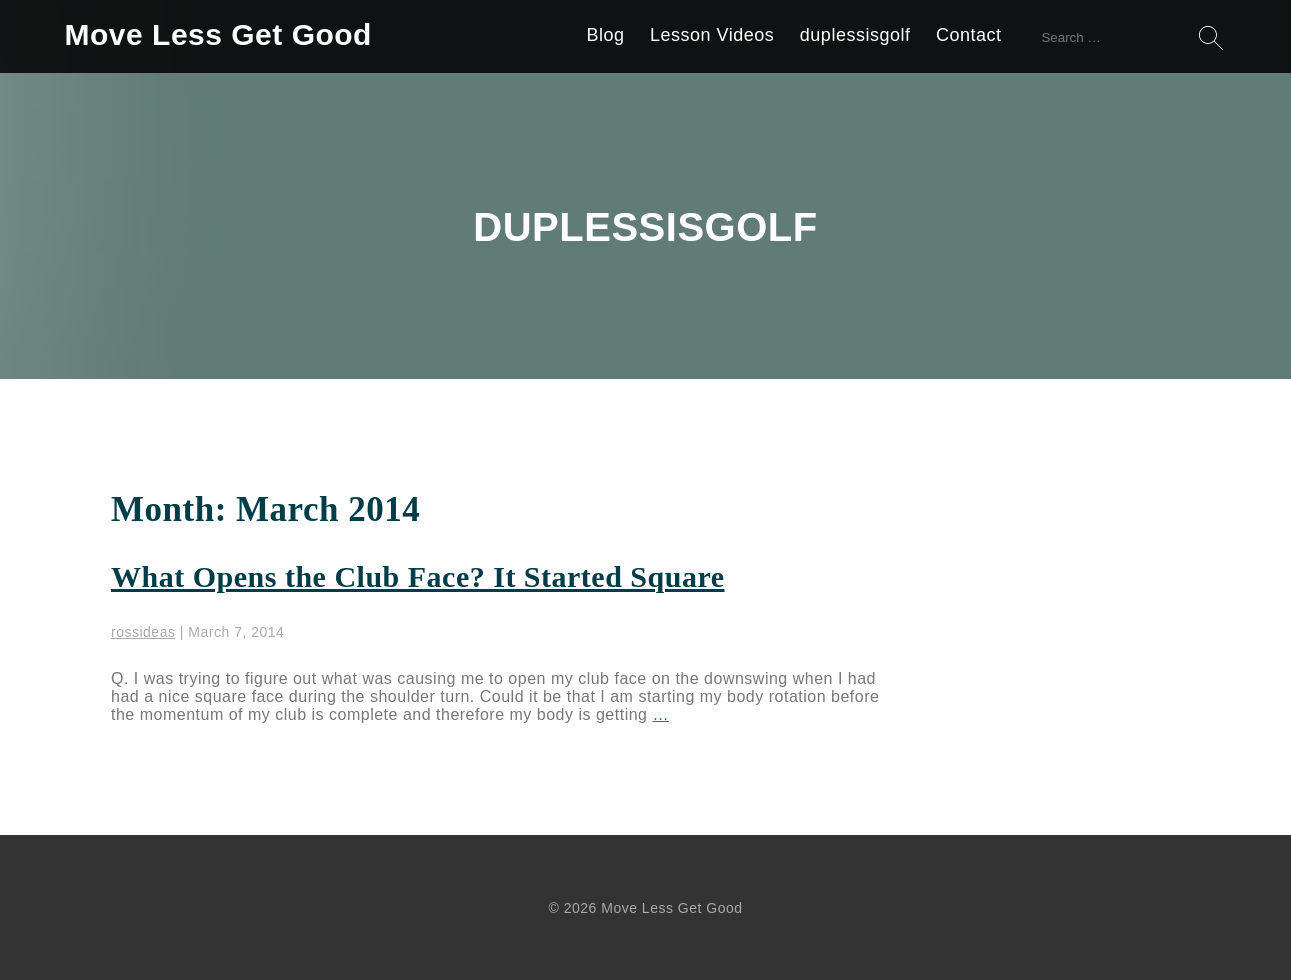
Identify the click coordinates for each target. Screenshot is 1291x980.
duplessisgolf (855, 35)
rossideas (143, 632)
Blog (606, 35)
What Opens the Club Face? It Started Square (417, 576)
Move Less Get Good (218, 34)
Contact (969, 35)
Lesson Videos (712, 35)
